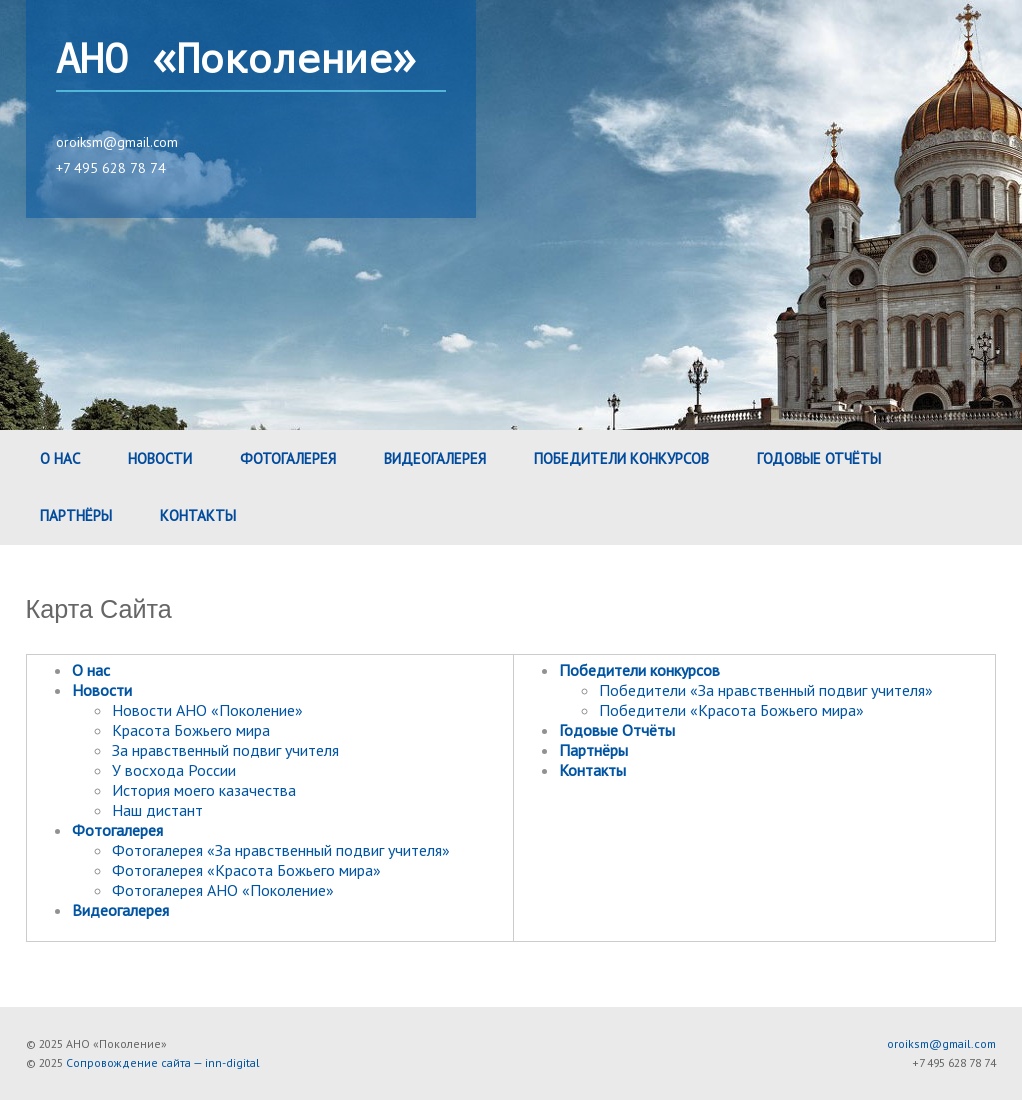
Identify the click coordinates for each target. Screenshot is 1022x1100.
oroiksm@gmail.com (117, 142)
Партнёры (76, 515)
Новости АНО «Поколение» (207, 710)
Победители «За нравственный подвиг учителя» (766, 690)
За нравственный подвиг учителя (225, 750)
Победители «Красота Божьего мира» (731, 710)
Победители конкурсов (621, 458)
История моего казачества (204, 790)
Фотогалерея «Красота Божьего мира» (246, 870)
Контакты (198, 515)
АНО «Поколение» (236, 60)
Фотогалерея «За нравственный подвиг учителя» (281, 850)
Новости (160, 458)
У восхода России (174, 770)
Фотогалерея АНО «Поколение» (223, 890)
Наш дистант (157, 810)
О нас (60, 458)
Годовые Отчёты (819, 458)
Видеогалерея (435, 458)
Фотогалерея (288, 458)
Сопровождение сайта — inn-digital (163, 1062)
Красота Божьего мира (191, 730)
